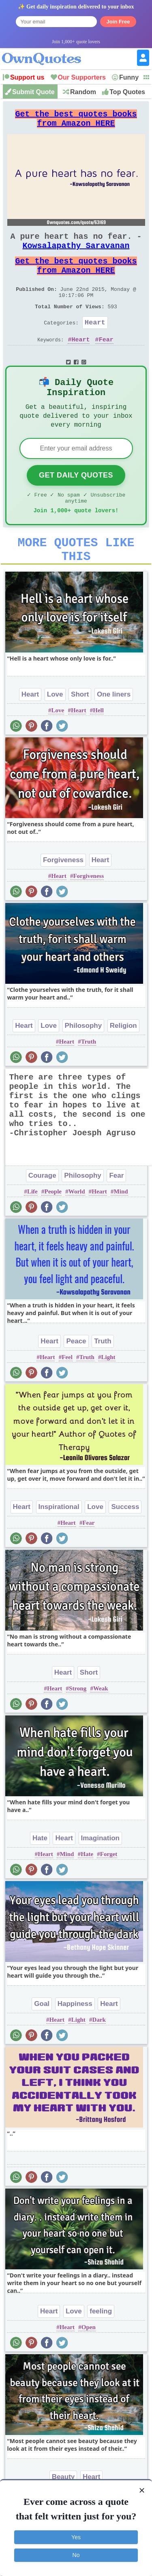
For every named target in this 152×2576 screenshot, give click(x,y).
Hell (98, 747)
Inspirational (59, 1544)
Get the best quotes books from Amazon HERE (76, 122)
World (77, 1228)
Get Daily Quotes (76, 503)
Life (32, 1228)
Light (108, 1394)
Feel (67, 1394)
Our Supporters (82, 77)
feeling (101, 2348)
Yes (76, 2537)
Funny (129, 77)
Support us (27, 77)
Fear (106, 362)
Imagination (100, 1875)
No (76, 2555)
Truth (88, 1078)
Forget (108, 1891)
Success (125, 1544)
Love (55, 731)
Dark (99, 2057)
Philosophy (83, 1063)
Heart (95, 342)
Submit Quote (33, 91)
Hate (39, 1875)
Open (88, 2364)
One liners (114, 731)
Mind (121, 1228)
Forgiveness (63, 897)
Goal (41, 2041)
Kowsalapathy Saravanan (76, 255)
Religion (123, 1063)
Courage (42, 1212)
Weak (100, 1725)
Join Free (118, 22)
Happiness (75, 2041)
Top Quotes (127, 91)
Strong (77, 1725)
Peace (76, 1378)
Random (83, 91)
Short (80, 731)
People (53, 1228)
